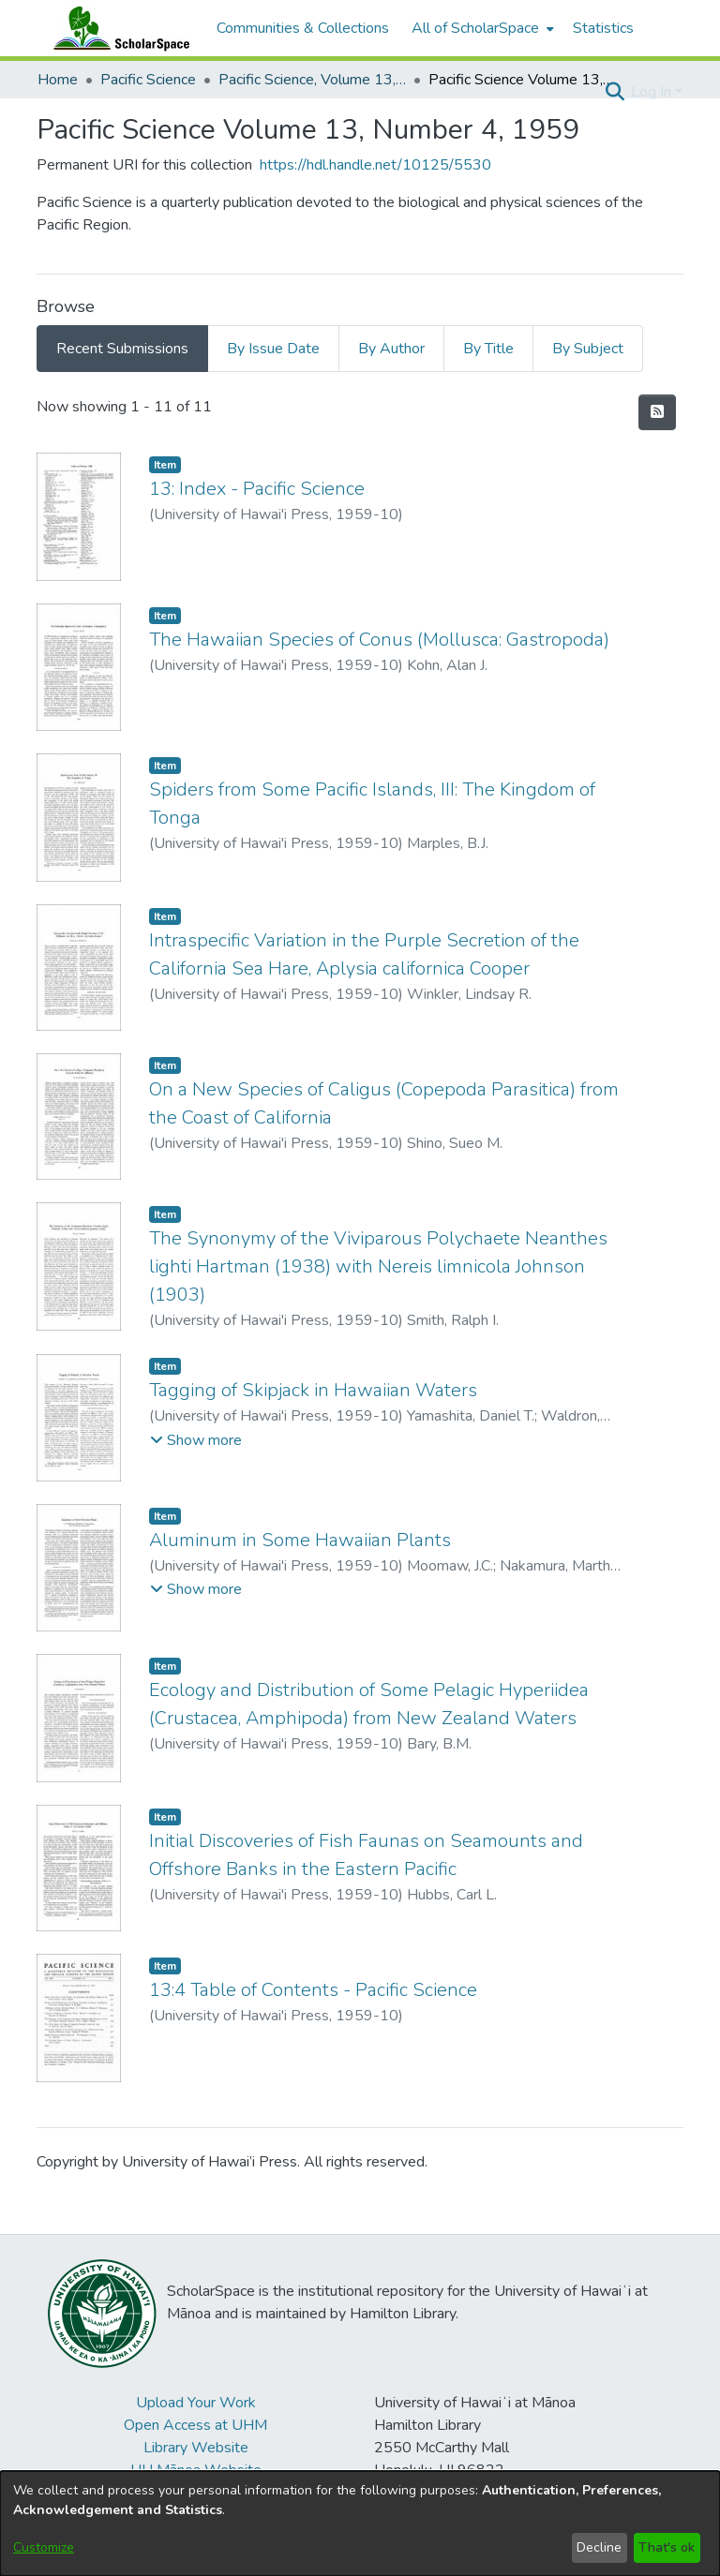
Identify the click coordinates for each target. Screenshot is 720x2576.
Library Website (195, 2447)
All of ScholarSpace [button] (475, 28)
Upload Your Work (196, 2402)
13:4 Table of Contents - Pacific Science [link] (313, 1990)
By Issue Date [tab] (273, 348)
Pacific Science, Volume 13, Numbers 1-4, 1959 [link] (312, 79)
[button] (614, 92)
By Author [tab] (391, 348)
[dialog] (360, 2523)
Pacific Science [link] (148, 79)
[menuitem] (481, 28)
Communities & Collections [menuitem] (303, 28)
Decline (599, 2547)
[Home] (117, 28)
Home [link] (58, 79)
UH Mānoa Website (196, 2470)
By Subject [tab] (587, 348)
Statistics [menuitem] (603, 28)
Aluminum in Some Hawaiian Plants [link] (300, 1540)
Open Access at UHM (195, 2425)
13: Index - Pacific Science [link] (257, 488)
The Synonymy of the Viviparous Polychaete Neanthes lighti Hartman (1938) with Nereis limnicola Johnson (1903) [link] (378, 1266)
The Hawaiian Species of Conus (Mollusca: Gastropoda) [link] (379, 639)
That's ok (666, 2547)
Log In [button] (653, 92)
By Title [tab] (488, 348)
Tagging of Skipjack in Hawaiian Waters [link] (313, 1390)
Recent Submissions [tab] (122, 348)
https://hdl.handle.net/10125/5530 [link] (375, 165)
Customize (43, 2547)
